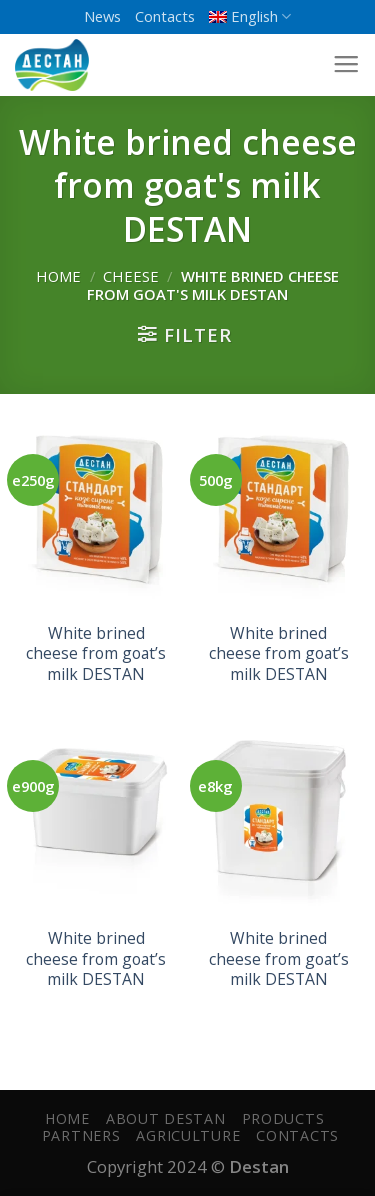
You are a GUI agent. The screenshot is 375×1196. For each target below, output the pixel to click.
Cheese (131, 276)
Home (58, 276)
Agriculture (188, 1135)
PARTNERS (81, 1135)
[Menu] (346, 65)
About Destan (166, 1118)
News (102, 16)
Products (283, 1118)
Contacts (165, 16)
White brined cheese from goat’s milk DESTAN (96, 654)
